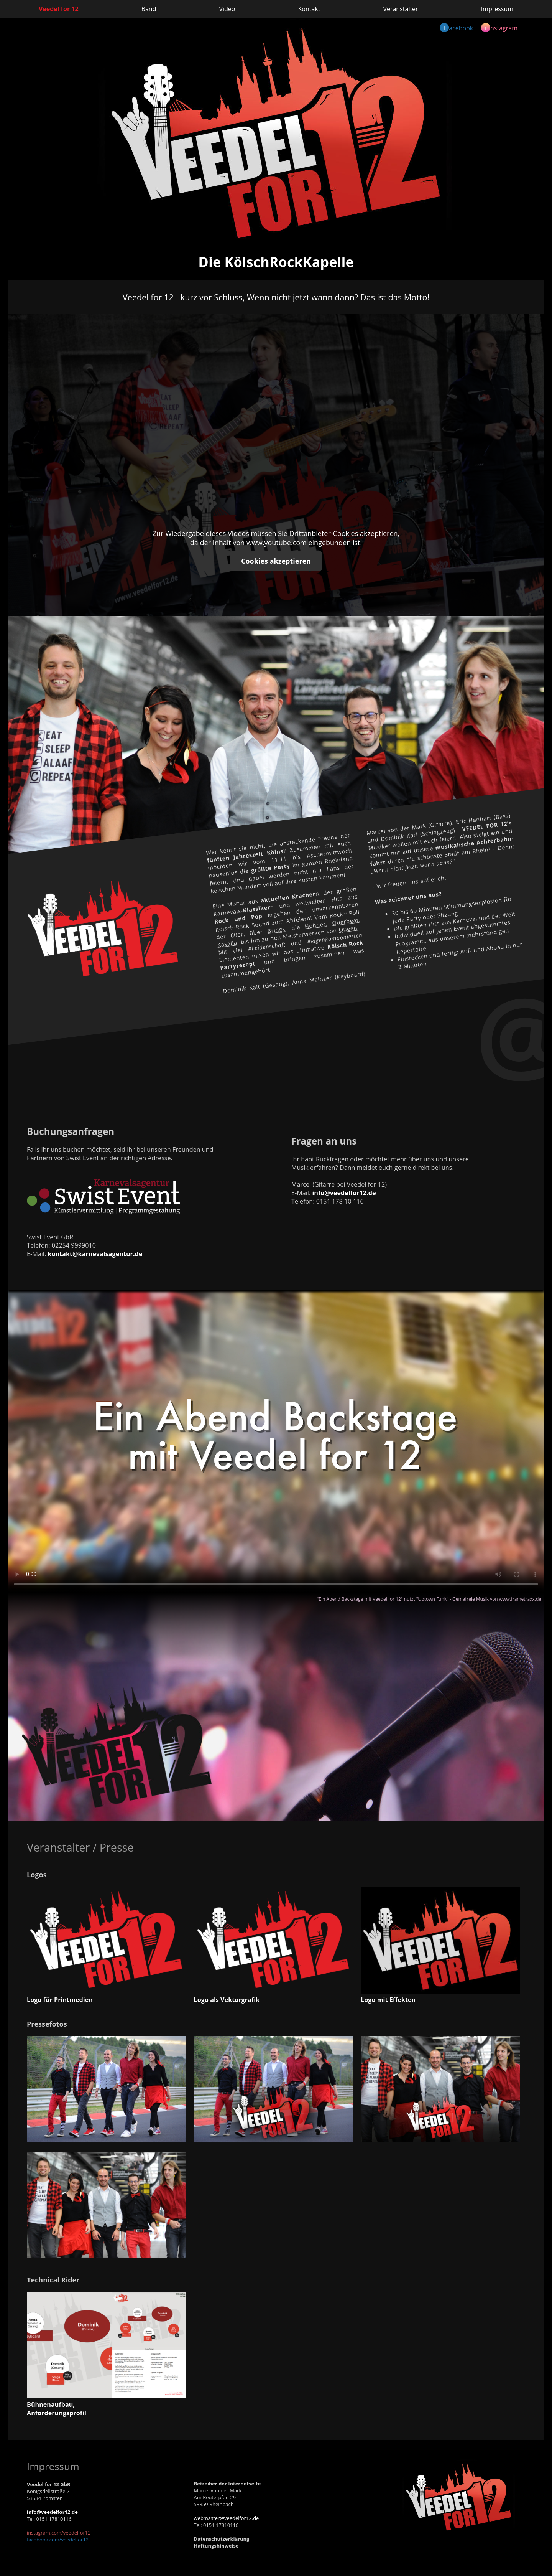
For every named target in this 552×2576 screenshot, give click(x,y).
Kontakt (309, 9)
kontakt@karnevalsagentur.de (95, 1254)
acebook (456, 28)
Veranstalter (400, 9)
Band (148, 9)
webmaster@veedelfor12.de (226, 2518)
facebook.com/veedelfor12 (58, 2539)
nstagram (499, 28)
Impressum (497, 9)
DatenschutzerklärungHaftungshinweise (222, 2542)
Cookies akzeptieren (276, 561)
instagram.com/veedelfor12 (59, 2532)
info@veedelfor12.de (344, 1193)
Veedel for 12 (59, 9)
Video (227, 9)
